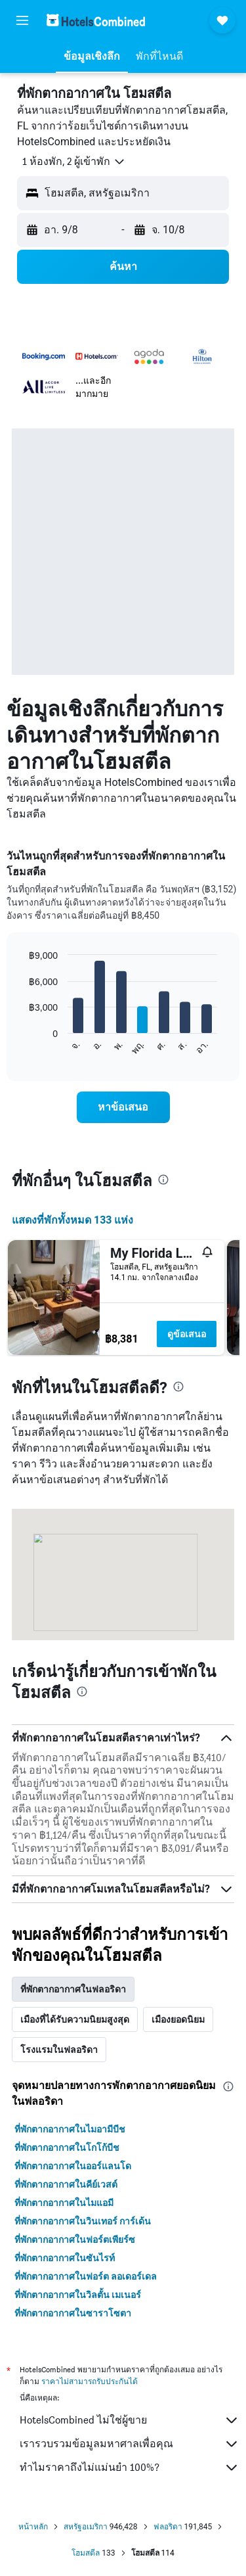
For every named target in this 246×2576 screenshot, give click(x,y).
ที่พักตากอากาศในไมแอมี (63, 2202)
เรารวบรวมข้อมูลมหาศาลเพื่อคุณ (129, 2444)
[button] (22, 20)
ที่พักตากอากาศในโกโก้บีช (66, 2147)
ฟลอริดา (168, 2526)
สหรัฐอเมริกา (86, 2526)
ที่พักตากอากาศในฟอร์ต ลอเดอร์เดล (85, 2276)
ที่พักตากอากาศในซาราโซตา (72, 2313)
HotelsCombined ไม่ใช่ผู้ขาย (129, 2420)
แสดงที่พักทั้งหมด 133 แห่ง (73, 1220)
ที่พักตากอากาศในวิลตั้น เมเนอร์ (77, 2294)
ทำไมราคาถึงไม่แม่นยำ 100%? (129, 2467)
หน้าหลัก (33, 2526)
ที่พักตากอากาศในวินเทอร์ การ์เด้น (82, 2221)
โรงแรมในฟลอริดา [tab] (59, 2049)
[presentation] (163, 1179)
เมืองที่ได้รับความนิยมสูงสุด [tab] (74, 2019)
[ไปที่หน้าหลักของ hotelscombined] (96, 20)
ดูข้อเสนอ (186, 1334)
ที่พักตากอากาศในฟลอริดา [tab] (73, 1989)
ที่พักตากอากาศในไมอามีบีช (69, 2129)
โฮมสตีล (86, 2553)
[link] (123, 1107)
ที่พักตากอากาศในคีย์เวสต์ (65, 2184)
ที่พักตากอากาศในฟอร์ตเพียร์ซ (74, 2239)
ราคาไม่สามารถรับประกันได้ (89, 2381)
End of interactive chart (22, 1045)
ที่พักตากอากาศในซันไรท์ (64, 2258)
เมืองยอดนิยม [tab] (178, 2019)
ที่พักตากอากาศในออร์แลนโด (72, 2166)
